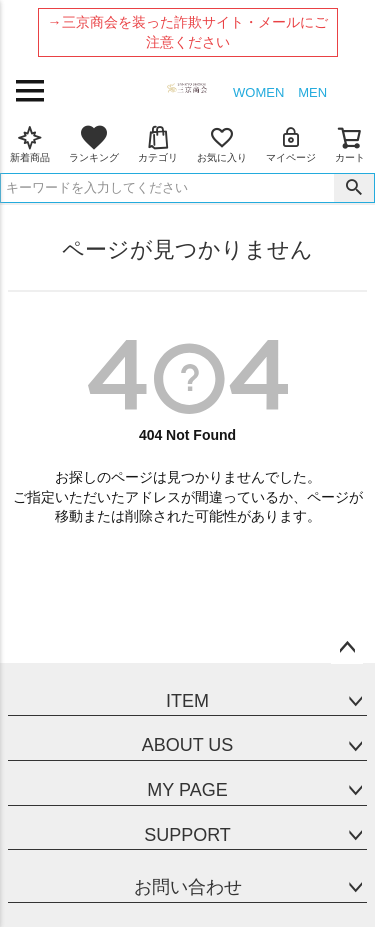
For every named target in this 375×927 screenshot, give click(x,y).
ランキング (94, 144)
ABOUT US (188, 745)
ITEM (187, 701)
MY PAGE (187, 790)
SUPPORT (187, 835)
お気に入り (222, 144)
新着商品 (30, 144)
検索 (354, 188)
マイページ (291, 144)
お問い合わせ (188, 887)
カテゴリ (158, 144)
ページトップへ (347, 648)
